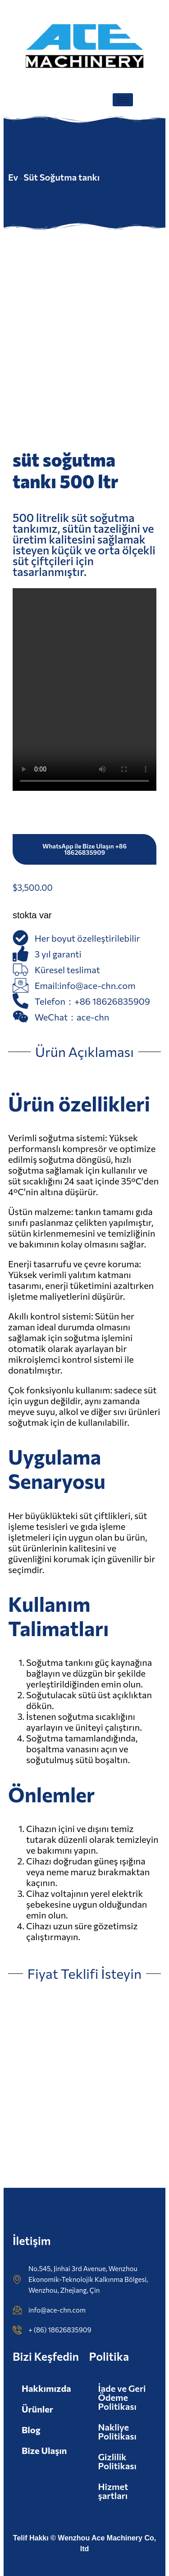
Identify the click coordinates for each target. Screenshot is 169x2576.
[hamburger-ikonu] (123, 99)
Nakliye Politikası (117, 2431)
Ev (13, 177)
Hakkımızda (46, 2388)
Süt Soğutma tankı (61, 177)
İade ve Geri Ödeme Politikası (122, 2397)
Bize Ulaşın (44, 2450)
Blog (31, 2429)
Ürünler (37, 2409)
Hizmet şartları (113, 2491)
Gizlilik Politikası (117, 2461)
